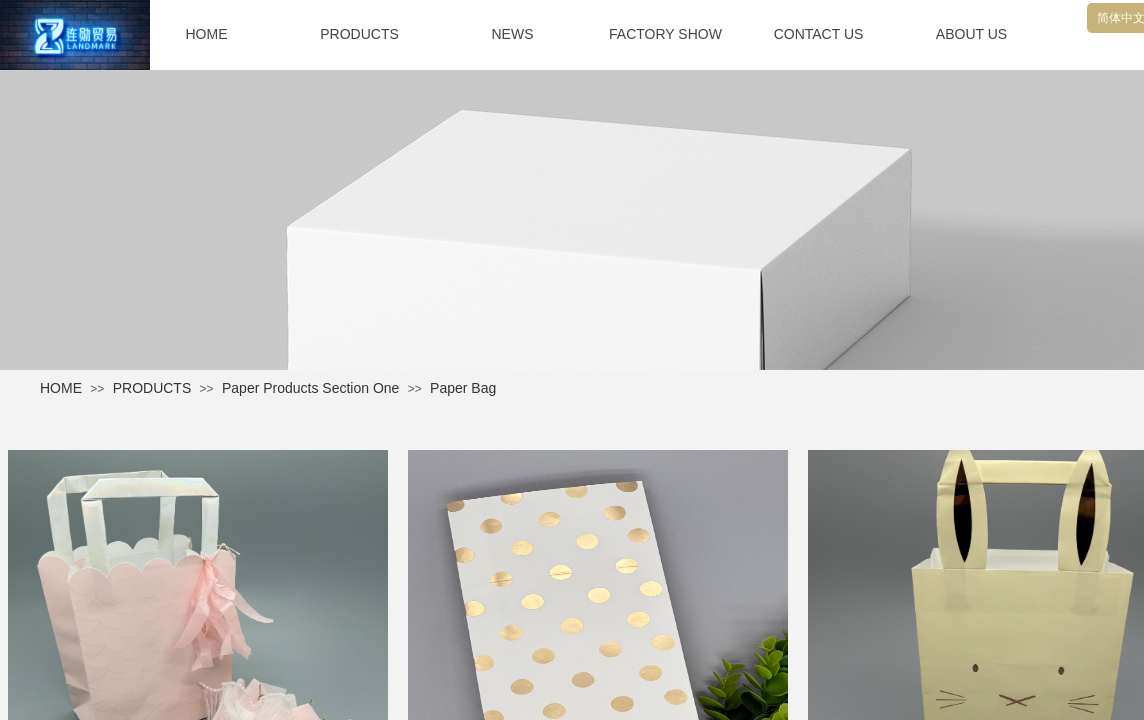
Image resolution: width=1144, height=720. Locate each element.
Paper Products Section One (310, 388)
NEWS (513, 34)
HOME (61, 388)
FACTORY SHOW (665, 34)
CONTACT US (819, 34)
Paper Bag (463, 388)
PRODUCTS (152, 388)
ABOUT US (971, 34)
